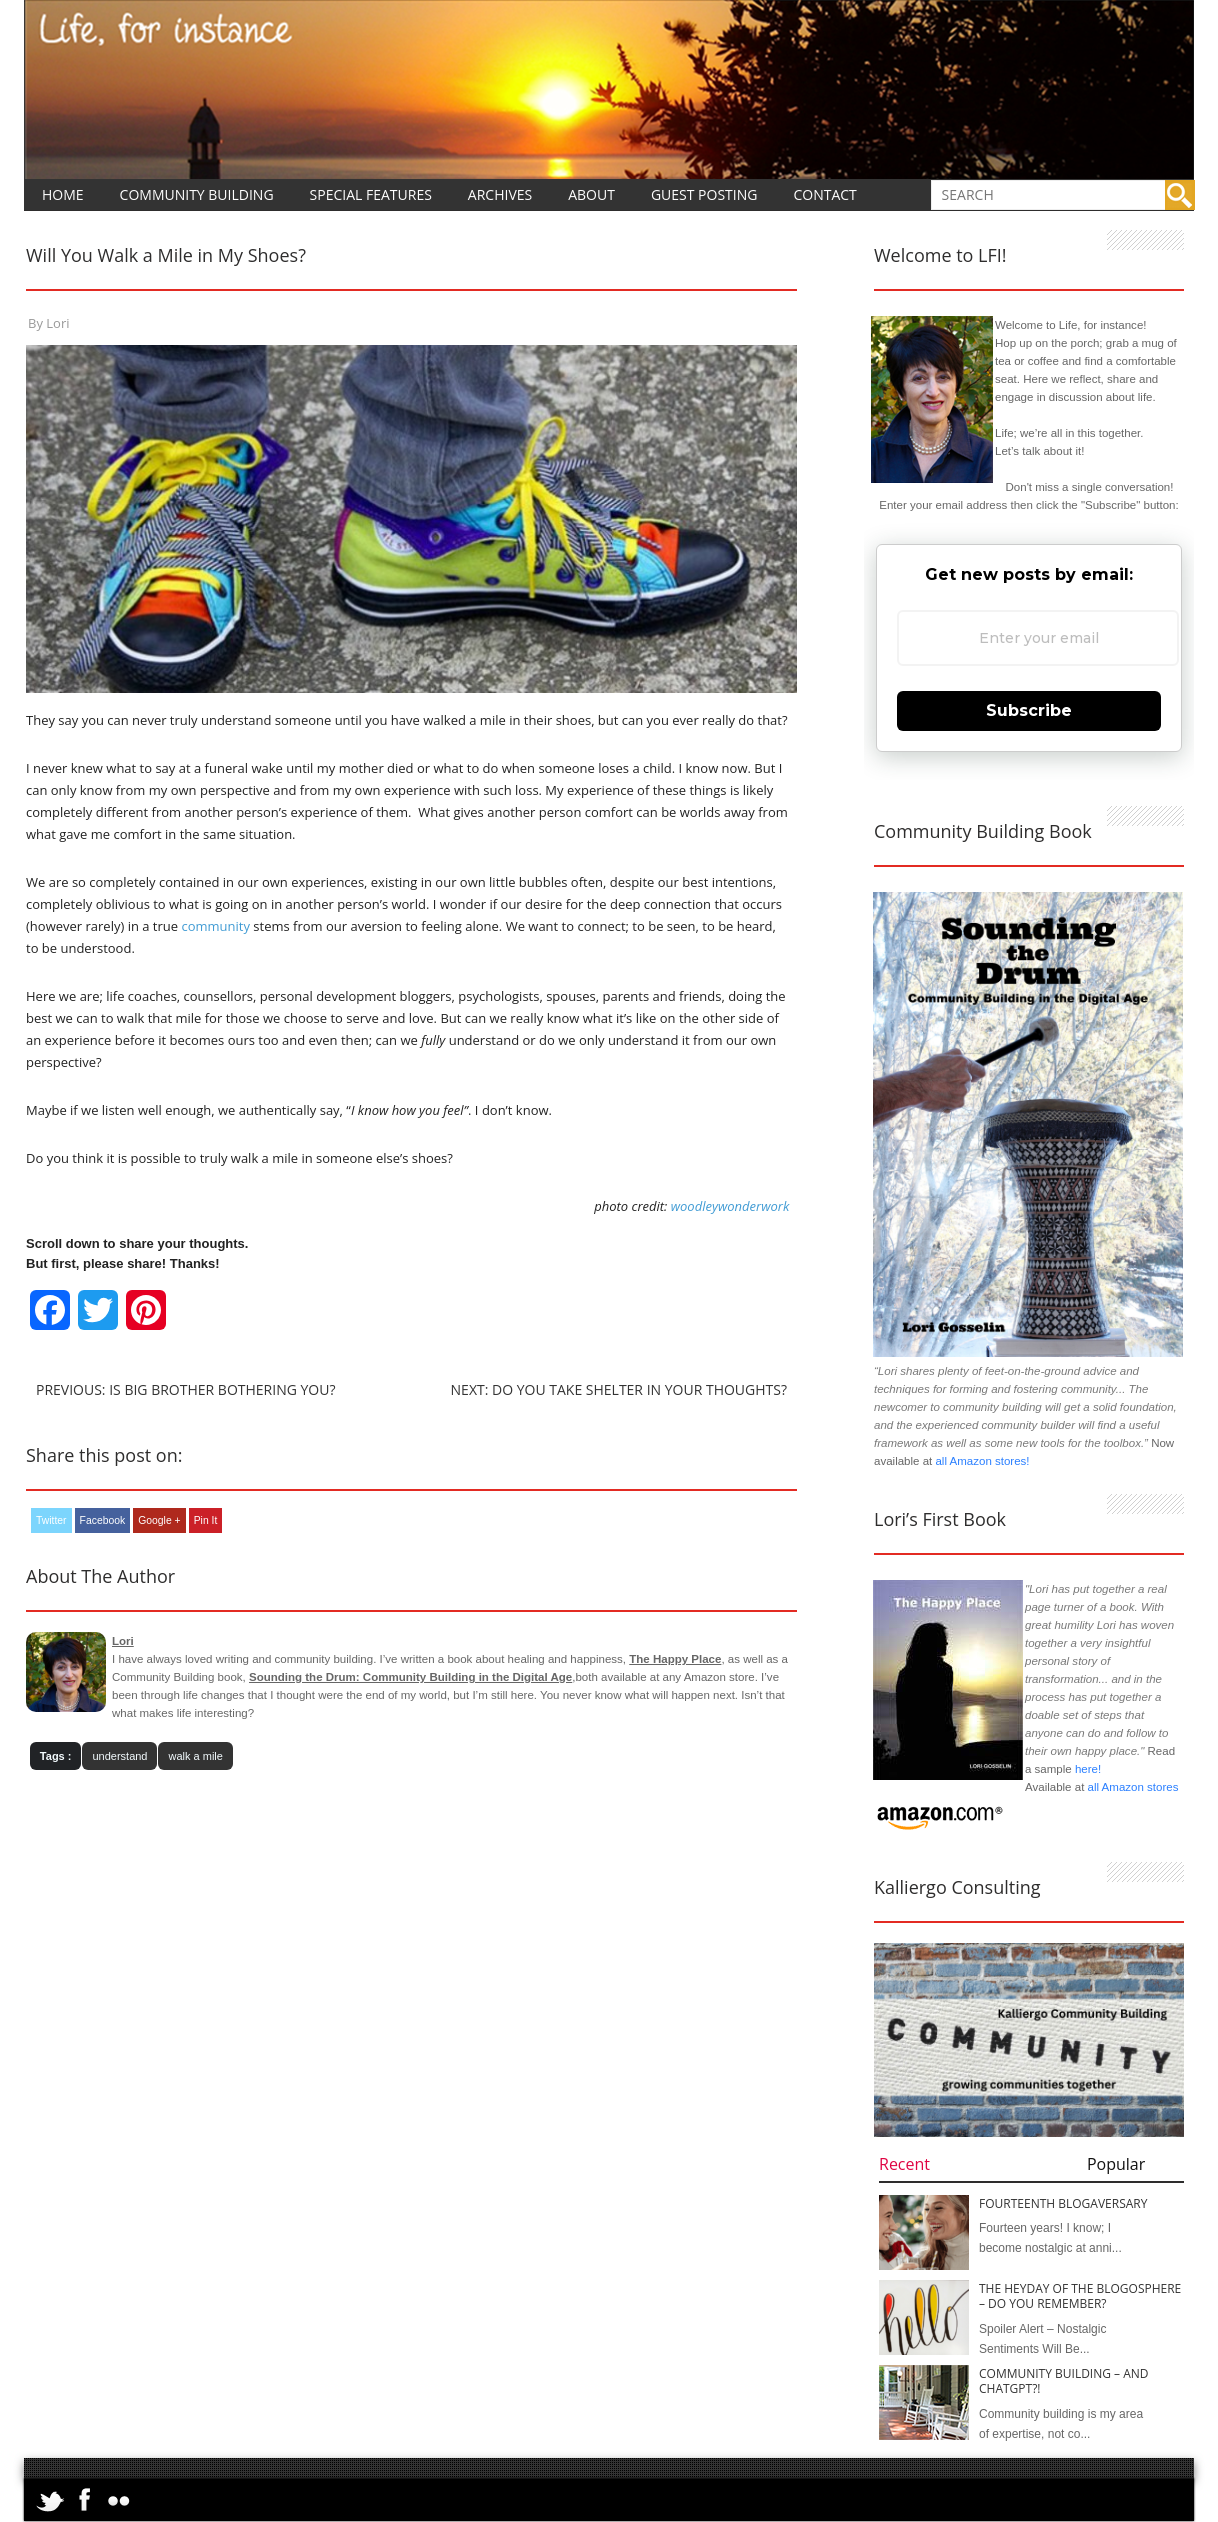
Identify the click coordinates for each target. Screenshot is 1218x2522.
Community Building (197, 194)
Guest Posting (704, 194)
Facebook (103, 1520)
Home (63, 194)
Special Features (371, 194)
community (215, 926)
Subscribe (1029, 710)
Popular (1116, 2164)
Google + (159, 1520)
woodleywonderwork (730, 1206)
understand (119, 1756)
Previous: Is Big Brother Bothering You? (185, 1389)
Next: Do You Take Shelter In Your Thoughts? (619, 1389)
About (591, 194)
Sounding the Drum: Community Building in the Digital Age (410, 1677)
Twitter (51, 1520)
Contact (824, 194)
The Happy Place (675, 1659)
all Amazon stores (1131, 1787)
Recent (904, 2164)
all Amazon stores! (982, 1461)
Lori (57, 323)
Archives (500, 194)
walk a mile (195, 1756)
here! (1088, 1769)
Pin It (206, 1520)
